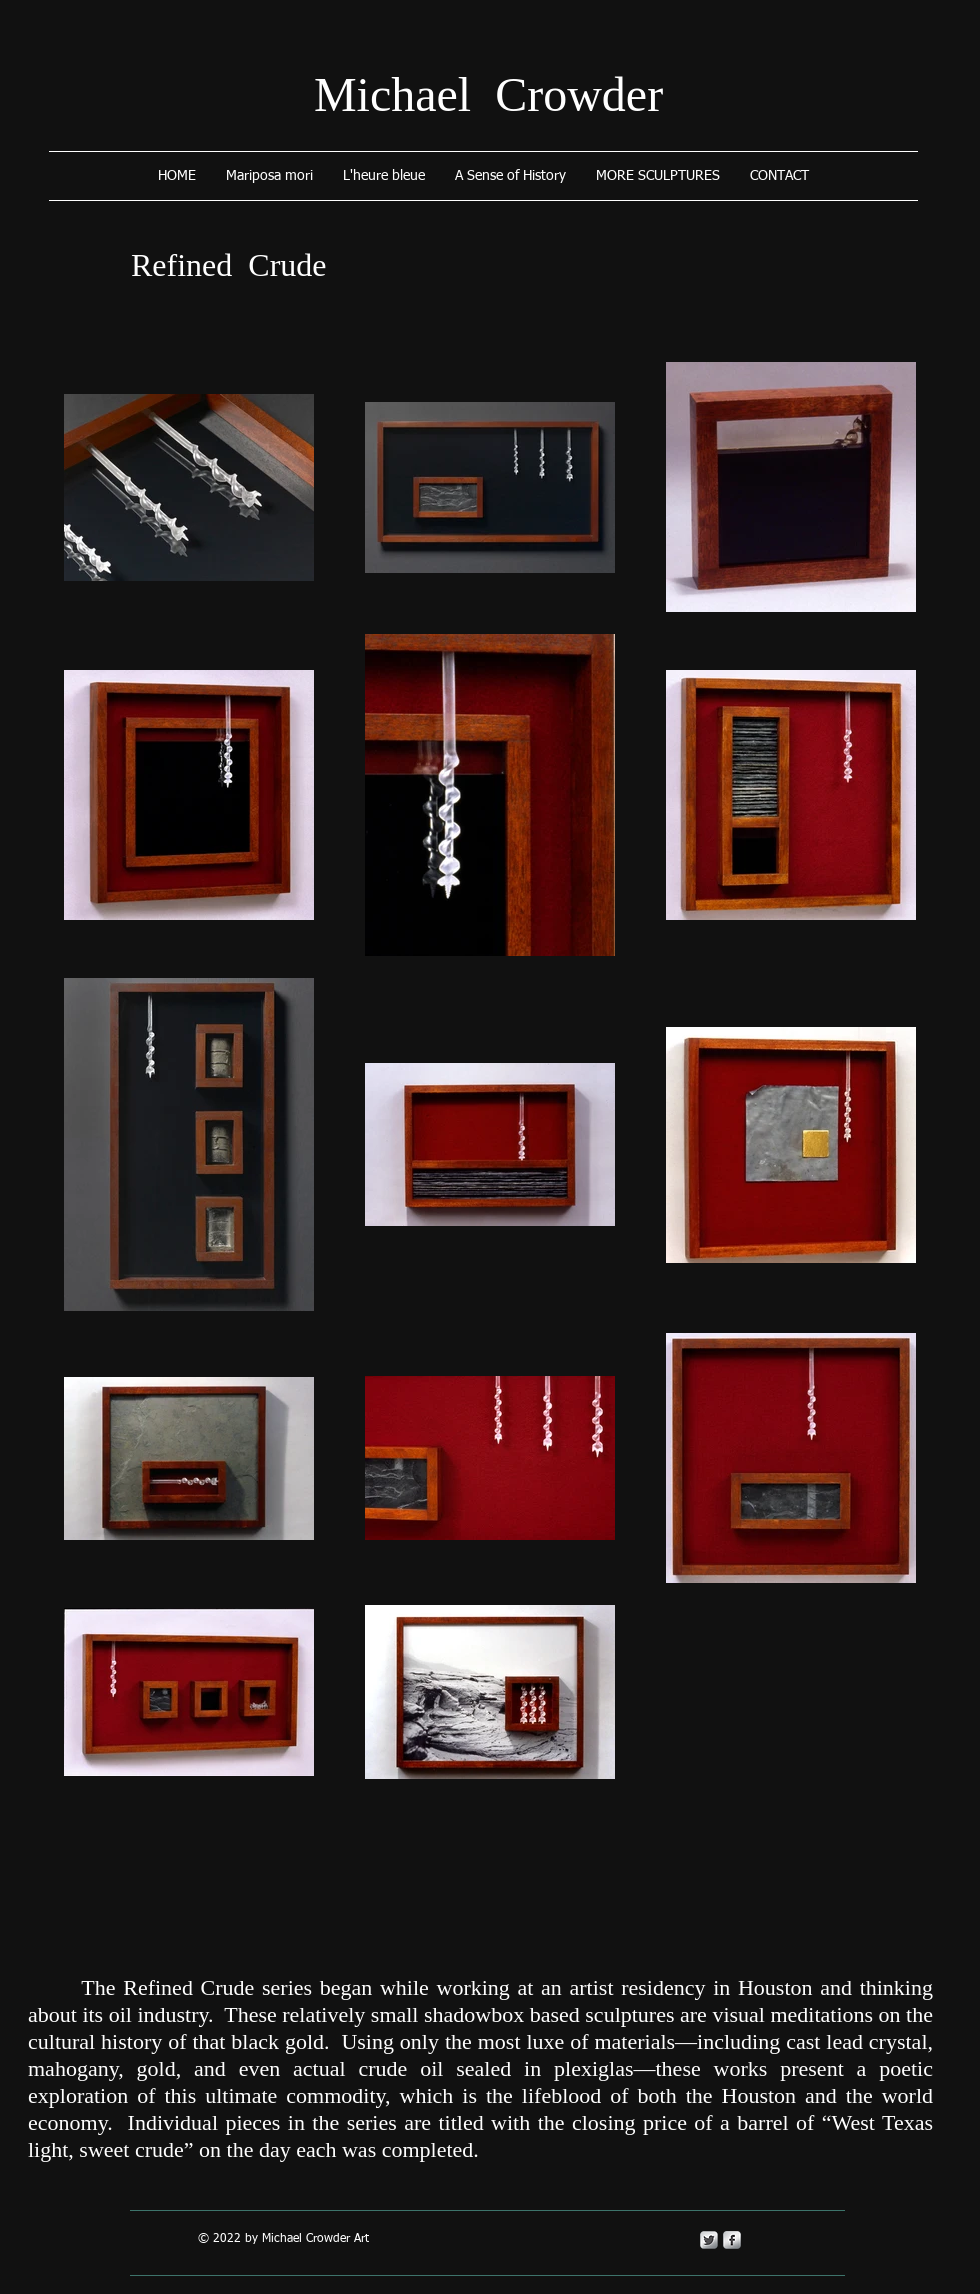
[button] (658, 176)
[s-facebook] (732, 2240)
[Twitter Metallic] (709, 2240)
